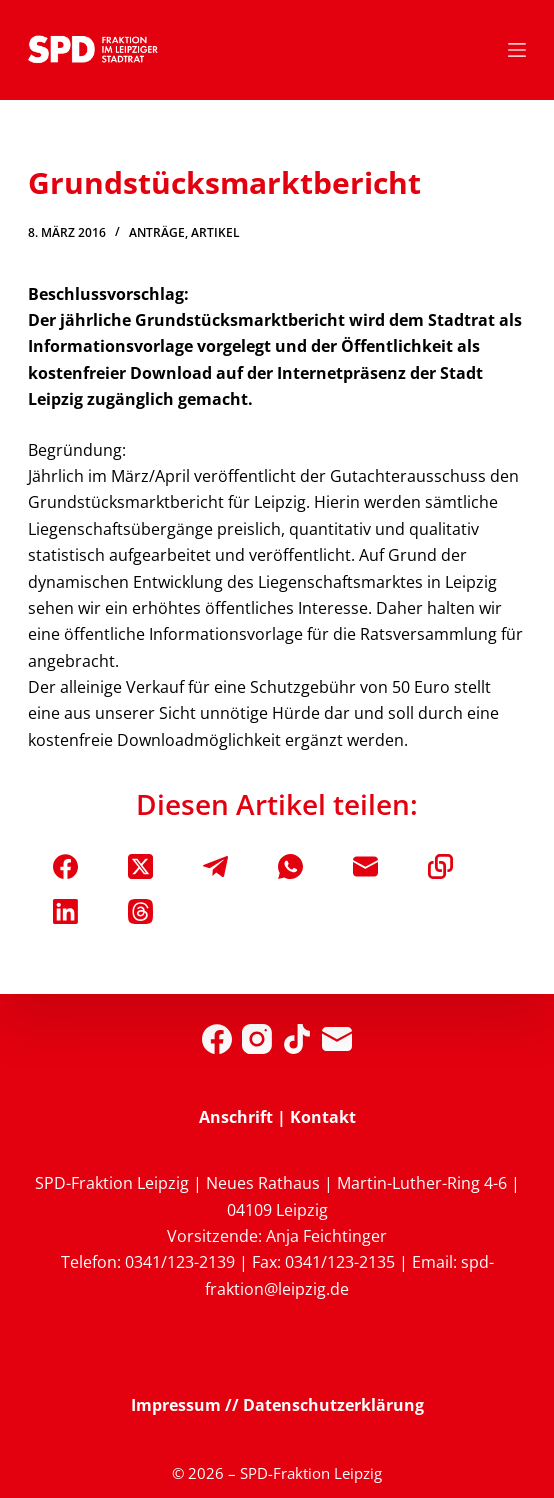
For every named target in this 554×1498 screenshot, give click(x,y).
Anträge (157, 232)
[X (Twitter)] (140, 866)
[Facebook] (65, 866)
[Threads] (140, 911)
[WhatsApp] (290, 866)
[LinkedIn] (65, 911)
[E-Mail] (365, 866)
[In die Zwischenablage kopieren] (440, 866)
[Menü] (517, 50)
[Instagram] (257, 1039)
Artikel (215, 232)
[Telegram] (215, 866)
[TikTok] (297, 1039)
